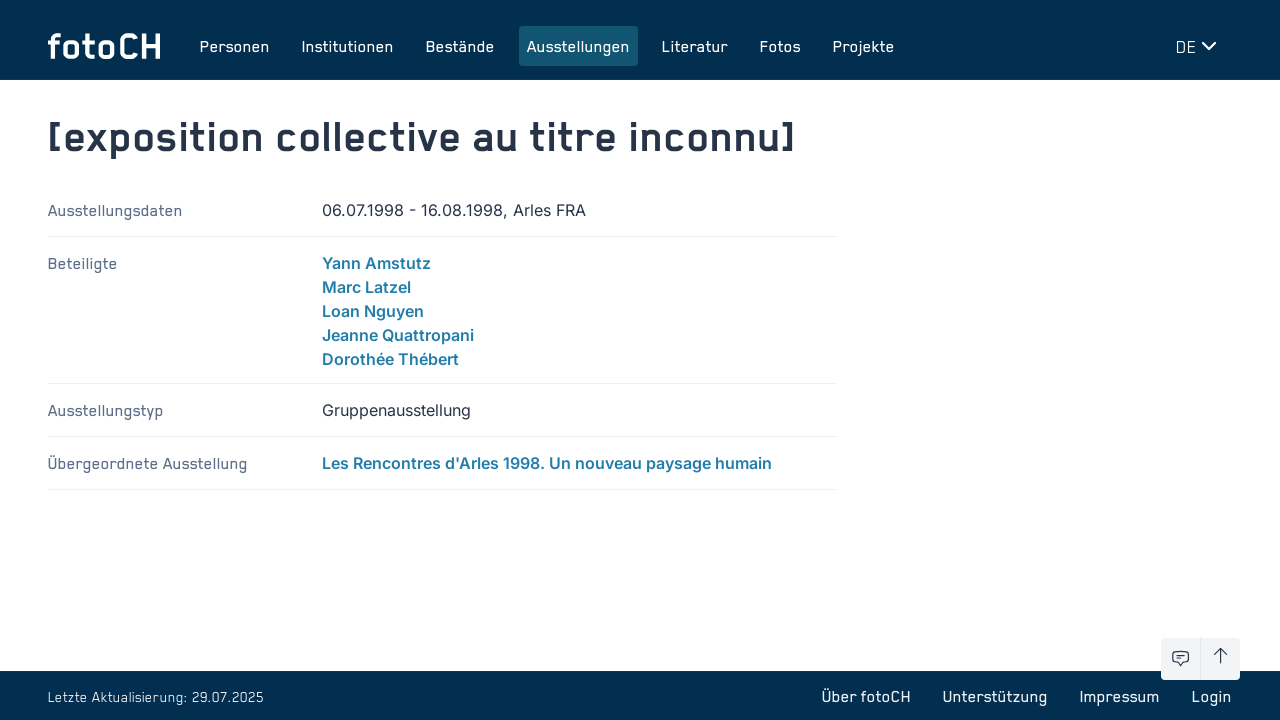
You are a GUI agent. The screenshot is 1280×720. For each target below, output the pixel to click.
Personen (235, 46)
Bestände (460, 46)
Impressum (1120, 696)
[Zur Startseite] (104, 46)
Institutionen (348, 46)
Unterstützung (995, 696)
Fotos (780, 46)
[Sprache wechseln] (1200, 46)
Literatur (695, 46)
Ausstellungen (578, 46)
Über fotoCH (866, 696)
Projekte (864, 46)
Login (1212, 696)
